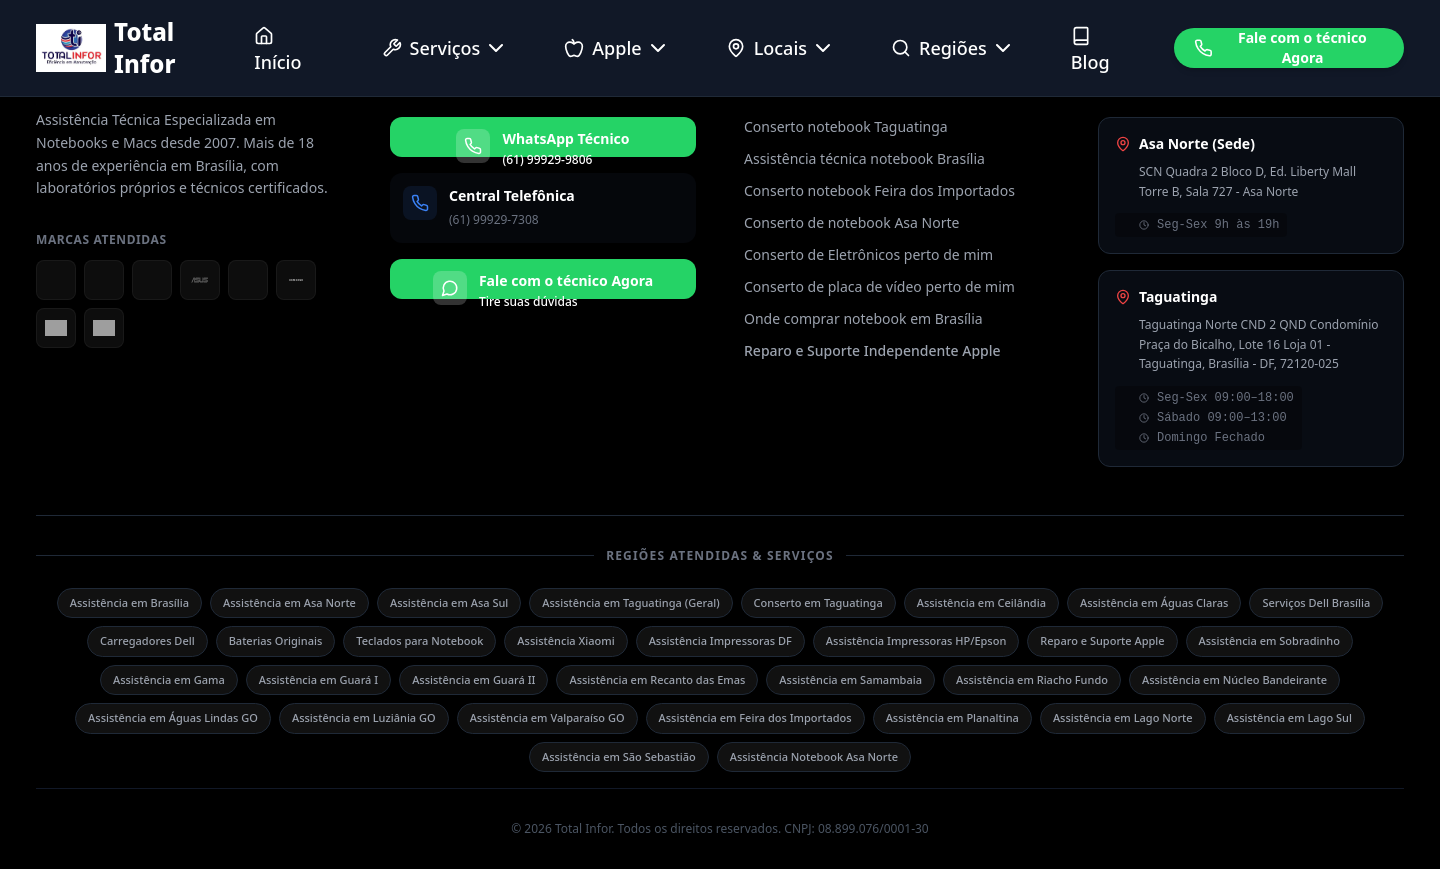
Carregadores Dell (147, 640)
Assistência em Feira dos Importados (755, 717)
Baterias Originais (276, 640)
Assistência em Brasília (129, 602)
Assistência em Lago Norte (1123, 717)
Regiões (953, 48)
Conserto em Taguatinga (818, 602)
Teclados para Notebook (419, 640)
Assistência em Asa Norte (289, 602)
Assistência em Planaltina (952, 717)
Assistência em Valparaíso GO (547, 717)
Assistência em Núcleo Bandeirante (1234, 679)
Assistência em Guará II (473, 679)
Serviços (445, 48)
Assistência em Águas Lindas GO (173, 717)
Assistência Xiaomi (565, 640)
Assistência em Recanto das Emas (657, 679)
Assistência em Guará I (318, 679)
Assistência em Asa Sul (449, 602)
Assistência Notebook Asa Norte (814, 756)
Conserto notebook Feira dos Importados (879, 190)
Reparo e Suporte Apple (1102, 640)
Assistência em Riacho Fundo (1032, 679)
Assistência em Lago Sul (1289, 717)
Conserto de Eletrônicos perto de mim (868, 254)
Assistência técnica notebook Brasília (864, 158)
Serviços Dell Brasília (1316, 602)
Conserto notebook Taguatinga (846, 126)
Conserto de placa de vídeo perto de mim (879, 286)
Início (277, 50)
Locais (780, 48)
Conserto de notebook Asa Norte (851, 222)
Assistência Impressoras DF (720, 640)
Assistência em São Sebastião (619, 756)
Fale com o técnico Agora (1280, 47)
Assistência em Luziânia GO (364, 717)
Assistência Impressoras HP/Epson (916, 640)
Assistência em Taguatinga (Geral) (630, 602)
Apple (616, 48)
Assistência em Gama (169, 679)
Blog (1090, 50)
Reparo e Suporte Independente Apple (872, 350)
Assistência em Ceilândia (981, 602)
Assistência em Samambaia (850, 679)
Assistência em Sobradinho (1269, 640)
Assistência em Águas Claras (1154, 602)
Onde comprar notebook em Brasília (863, 318)
